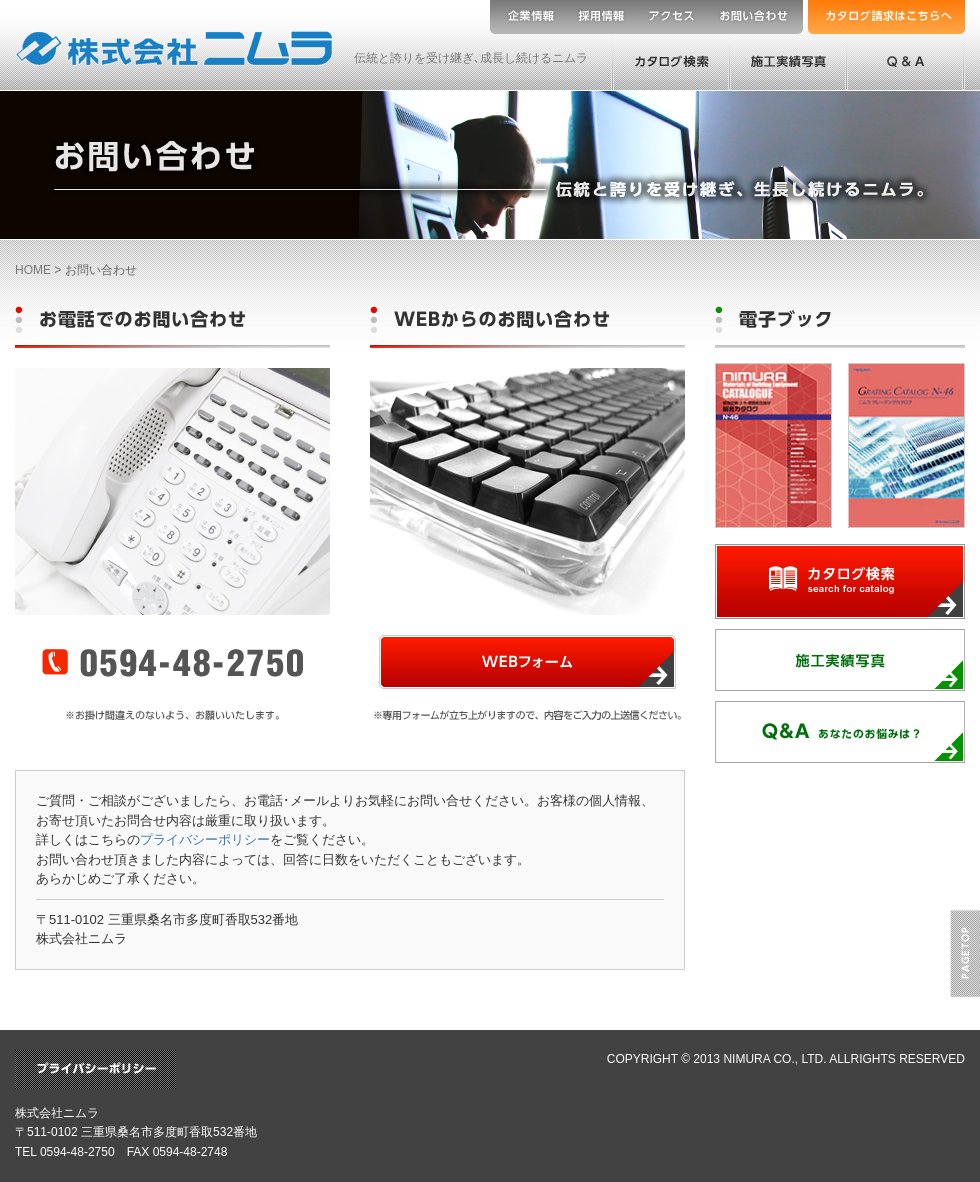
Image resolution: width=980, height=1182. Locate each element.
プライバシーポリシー (205, 839)
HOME (33, 270)
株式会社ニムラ (57, 1113)
